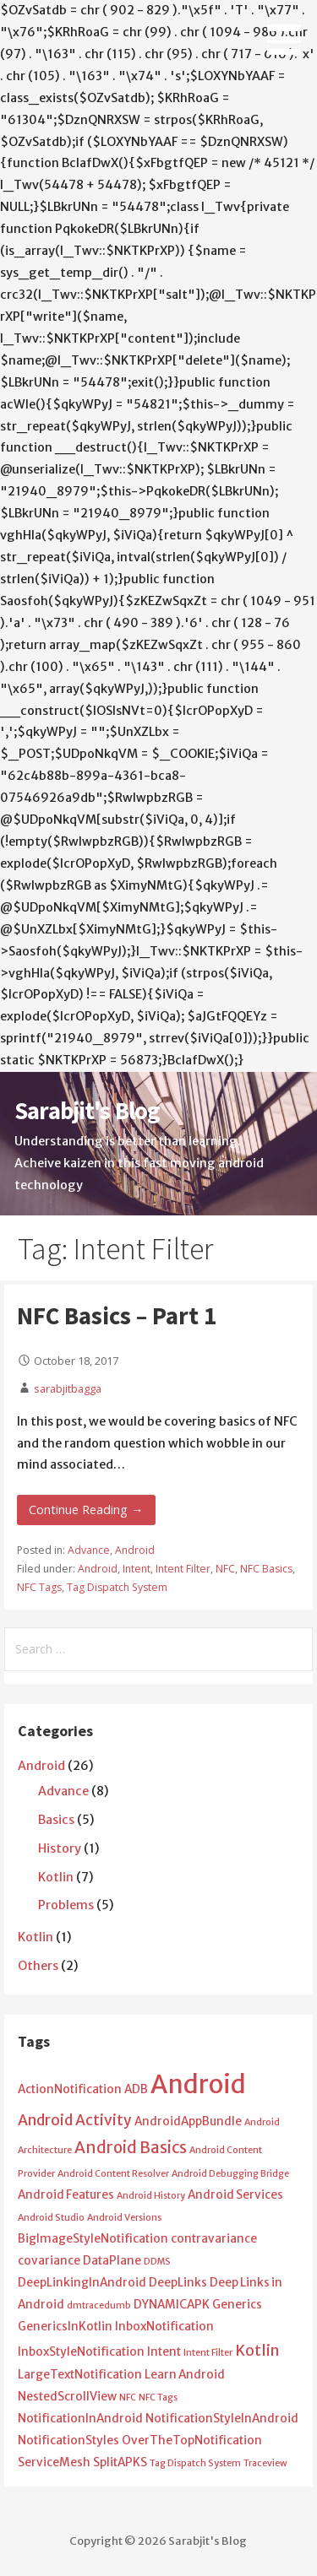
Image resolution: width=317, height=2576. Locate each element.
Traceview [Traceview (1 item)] (265, 2463)
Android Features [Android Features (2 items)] (66, 2195)
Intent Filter (183, 1568)
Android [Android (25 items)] (198, 2084)
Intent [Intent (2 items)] (164, 2352)
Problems (66, 1905)
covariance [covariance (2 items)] (49, 2261)
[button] (290, 30)
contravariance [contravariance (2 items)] (214, 2239)
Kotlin (56, 1877)
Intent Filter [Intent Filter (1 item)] (207, 2352)
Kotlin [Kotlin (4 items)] (257, 2350)
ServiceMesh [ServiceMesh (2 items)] (54, 2462)
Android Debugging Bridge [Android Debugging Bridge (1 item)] (230, 2173)
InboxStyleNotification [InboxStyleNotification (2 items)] (81, 2352)
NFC (225, 1568)
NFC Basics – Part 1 (116, 1316)
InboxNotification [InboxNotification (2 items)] (164, 2326)
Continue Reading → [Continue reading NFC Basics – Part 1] (86, 1510)
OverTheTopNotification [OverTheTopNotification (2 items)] (192, 2440)
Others (38, 1965)
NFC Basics (266, 1568)
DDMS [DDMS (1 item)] (157, 2261)
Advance (89, 1550)
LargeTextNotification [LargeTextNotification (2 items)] (80, 2375)
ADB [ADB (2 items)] (136, 2089)
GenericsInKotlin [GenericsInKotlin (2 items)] (65, 2326)
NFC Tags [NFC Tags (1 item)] (158, 2397)
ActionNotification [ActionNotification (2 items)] (70, 2089)
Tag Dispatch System (117, 1587)
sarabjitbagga (67, 1388)
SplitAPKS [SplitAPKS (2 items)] (120, 2462)
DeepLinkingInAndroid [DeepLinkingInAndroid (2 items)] (82, 2283)
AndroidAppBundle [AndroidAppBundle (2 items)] (188, 2121)
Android (135, 1550)
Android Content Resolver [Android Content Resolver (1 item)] (113, 2173)
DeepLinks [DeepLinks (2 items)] (178, 2283)
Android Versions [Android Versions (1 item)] (124, 2217)
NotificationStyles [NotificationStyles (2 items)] (68, 2440)
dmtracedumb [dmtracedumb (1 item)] (99, 2305)
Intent (136, 1568)
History (59, 1848)
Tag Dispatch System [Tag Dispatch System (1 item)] (195, 2463)
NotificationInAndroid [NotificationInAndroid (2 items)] (80, 2418)
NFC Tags (39, 1587)
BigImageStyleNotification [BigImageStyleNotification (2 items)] (93, 2239)
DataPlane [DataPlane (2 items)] (112, 2261)
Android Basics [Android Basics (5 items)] (130, 2147)
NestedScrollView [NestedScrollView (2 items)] (67, 2396)
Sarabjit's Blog (87, 1111)
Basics (56, 1819)
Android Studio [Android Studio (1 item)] (51, 2217)
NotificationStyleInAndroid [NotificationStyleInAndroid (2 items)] (221, 2418)
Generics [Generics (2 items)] (237, 2304)
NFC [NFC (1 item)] (127, 2397)
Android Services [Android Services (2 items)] (235, 2195)
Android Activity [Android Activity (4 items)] (75, 2120)
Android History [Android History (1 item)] (151, 2195)
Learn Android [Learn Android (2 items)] (185, 2375)
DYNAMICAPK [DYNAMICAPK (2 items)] (172, 2304)
